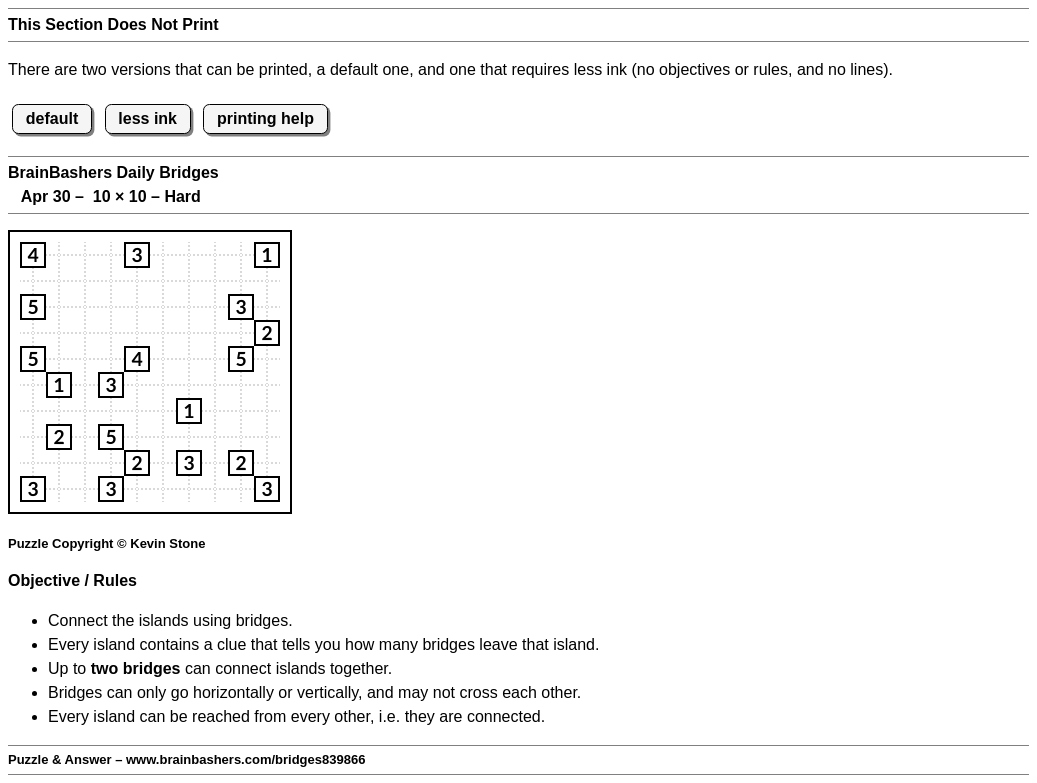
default (52, 118)
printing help (265, 118)
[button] (33, 255)
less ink (147, 118)
